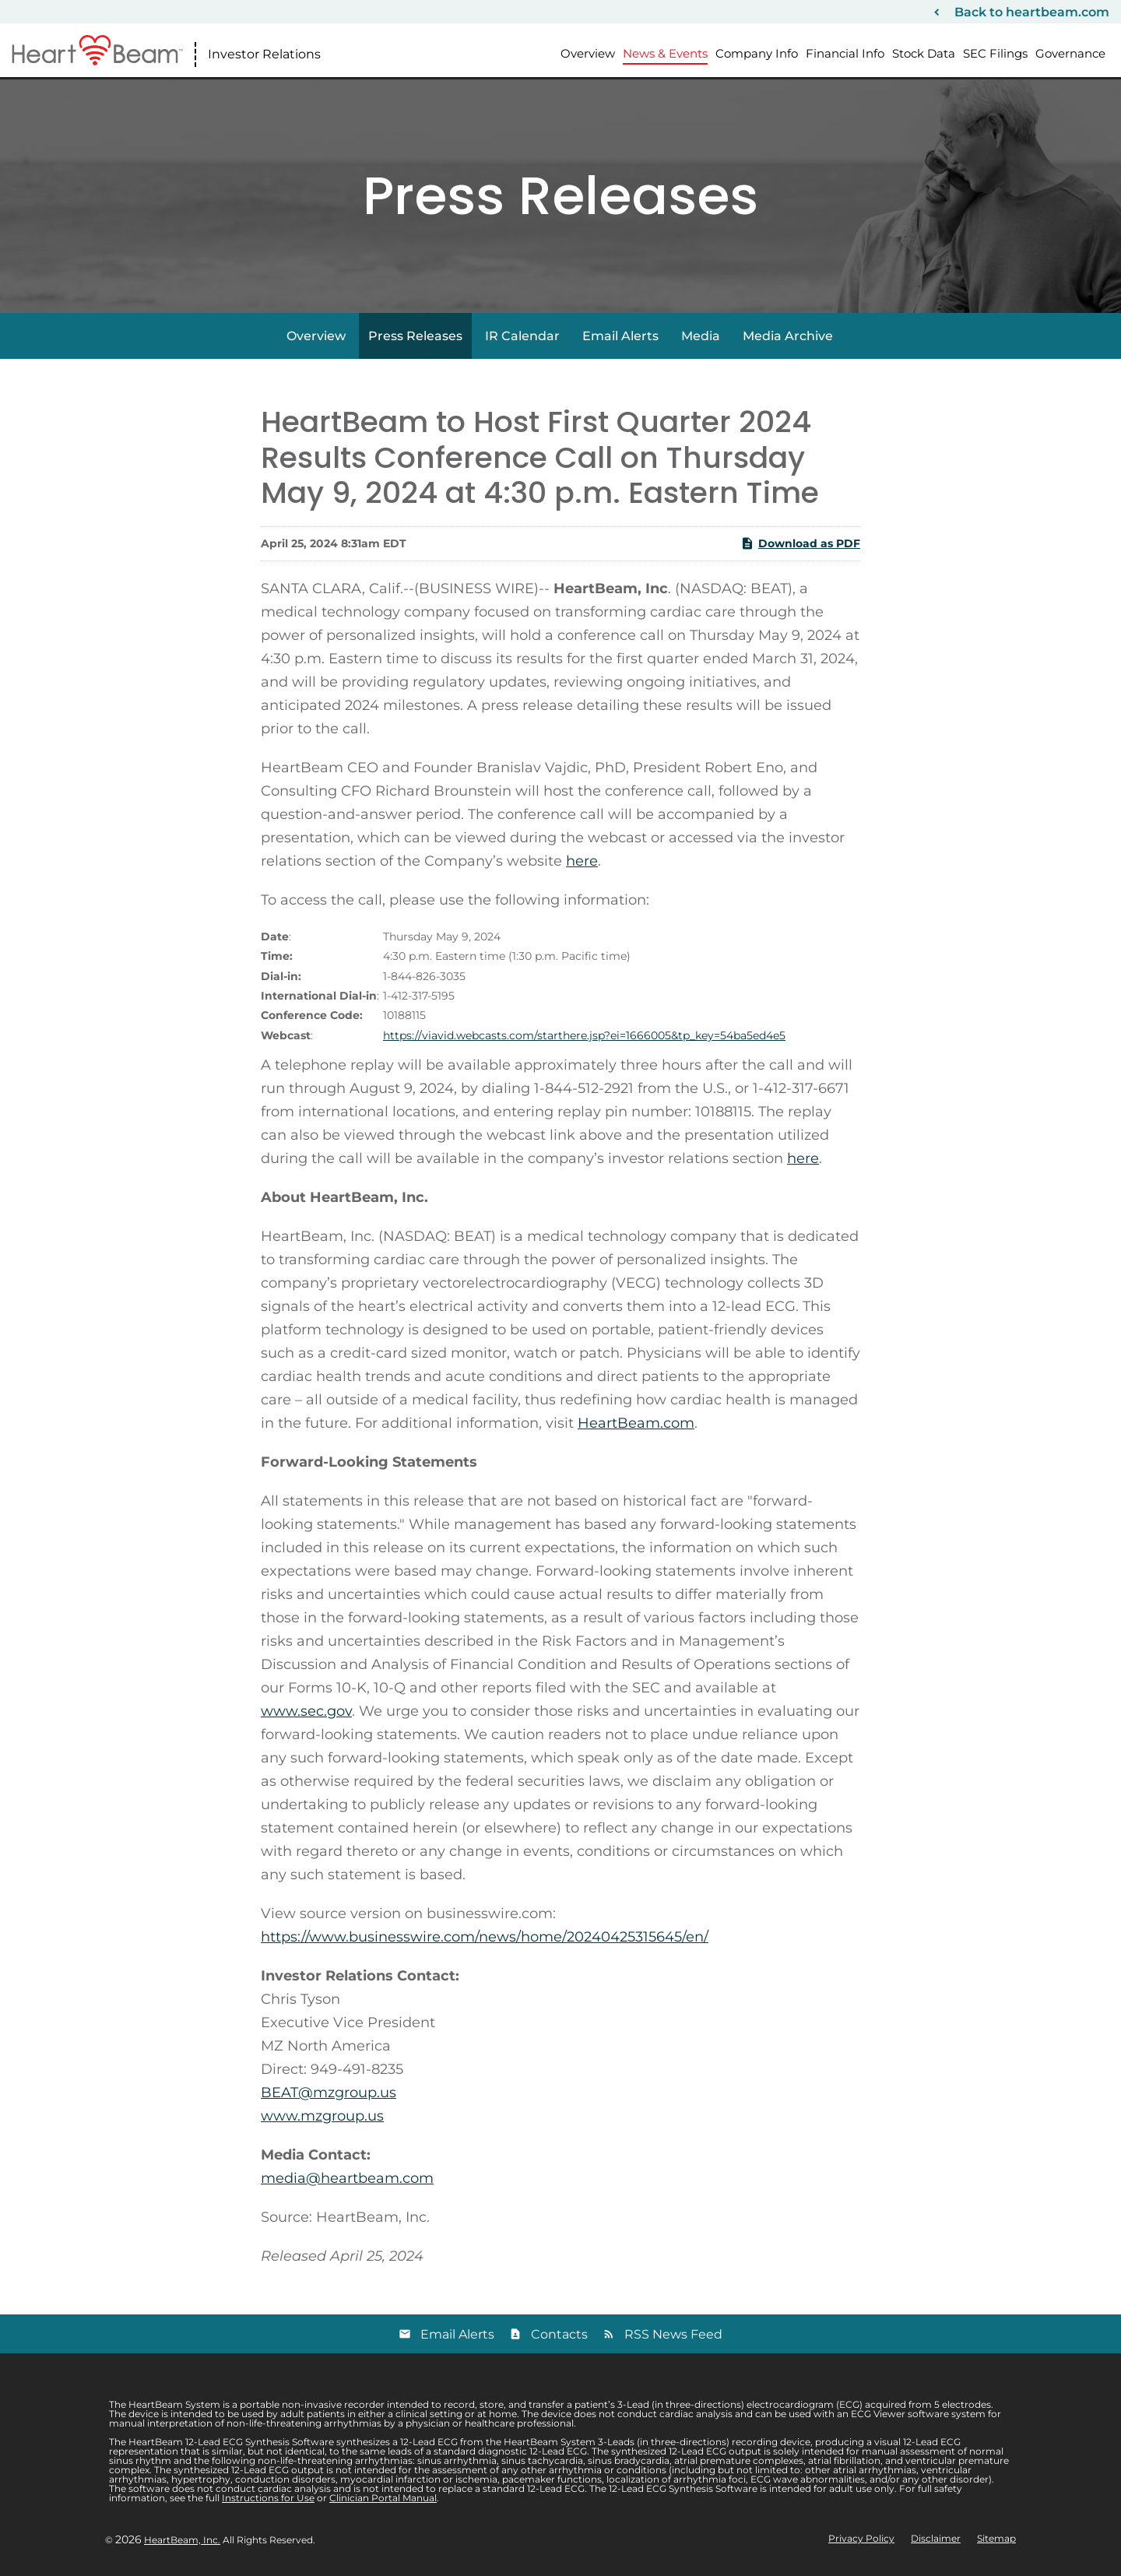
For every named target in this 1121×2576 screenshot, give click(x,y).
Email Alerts (620, 336)
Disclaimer (936, 2538)
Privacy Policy (861, 2538)
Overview (587, 53)
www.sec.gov (306, 1711)
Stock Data (923, 53)
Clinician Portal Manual (383, 2498)
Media (700, 336)
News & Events (665, 53)
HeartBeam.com (636, 1423)
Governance (1070, 53)
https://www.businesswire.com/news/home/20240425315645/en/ (484, 1936)
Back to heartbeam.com (1031, 12)
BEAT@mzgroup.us (328, 2092)
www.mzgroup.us (322, 2115)
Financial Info (845, 53)
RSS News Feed (673, 2334)
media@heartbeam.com (347, 2178)
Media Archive (788, 336)
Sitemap (996, 2538)
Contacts (559, 2334)
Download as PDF (800, 543)
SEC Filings (995, 53)
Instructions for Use (268, 2498)
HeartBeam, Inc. (182, 2540)
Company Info (756, 53)
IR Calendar (522, 336)
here (582, 861)
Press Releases (415, 336)
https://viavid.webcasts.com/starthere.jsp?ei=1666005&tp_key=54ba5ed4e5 (584, 1035)
